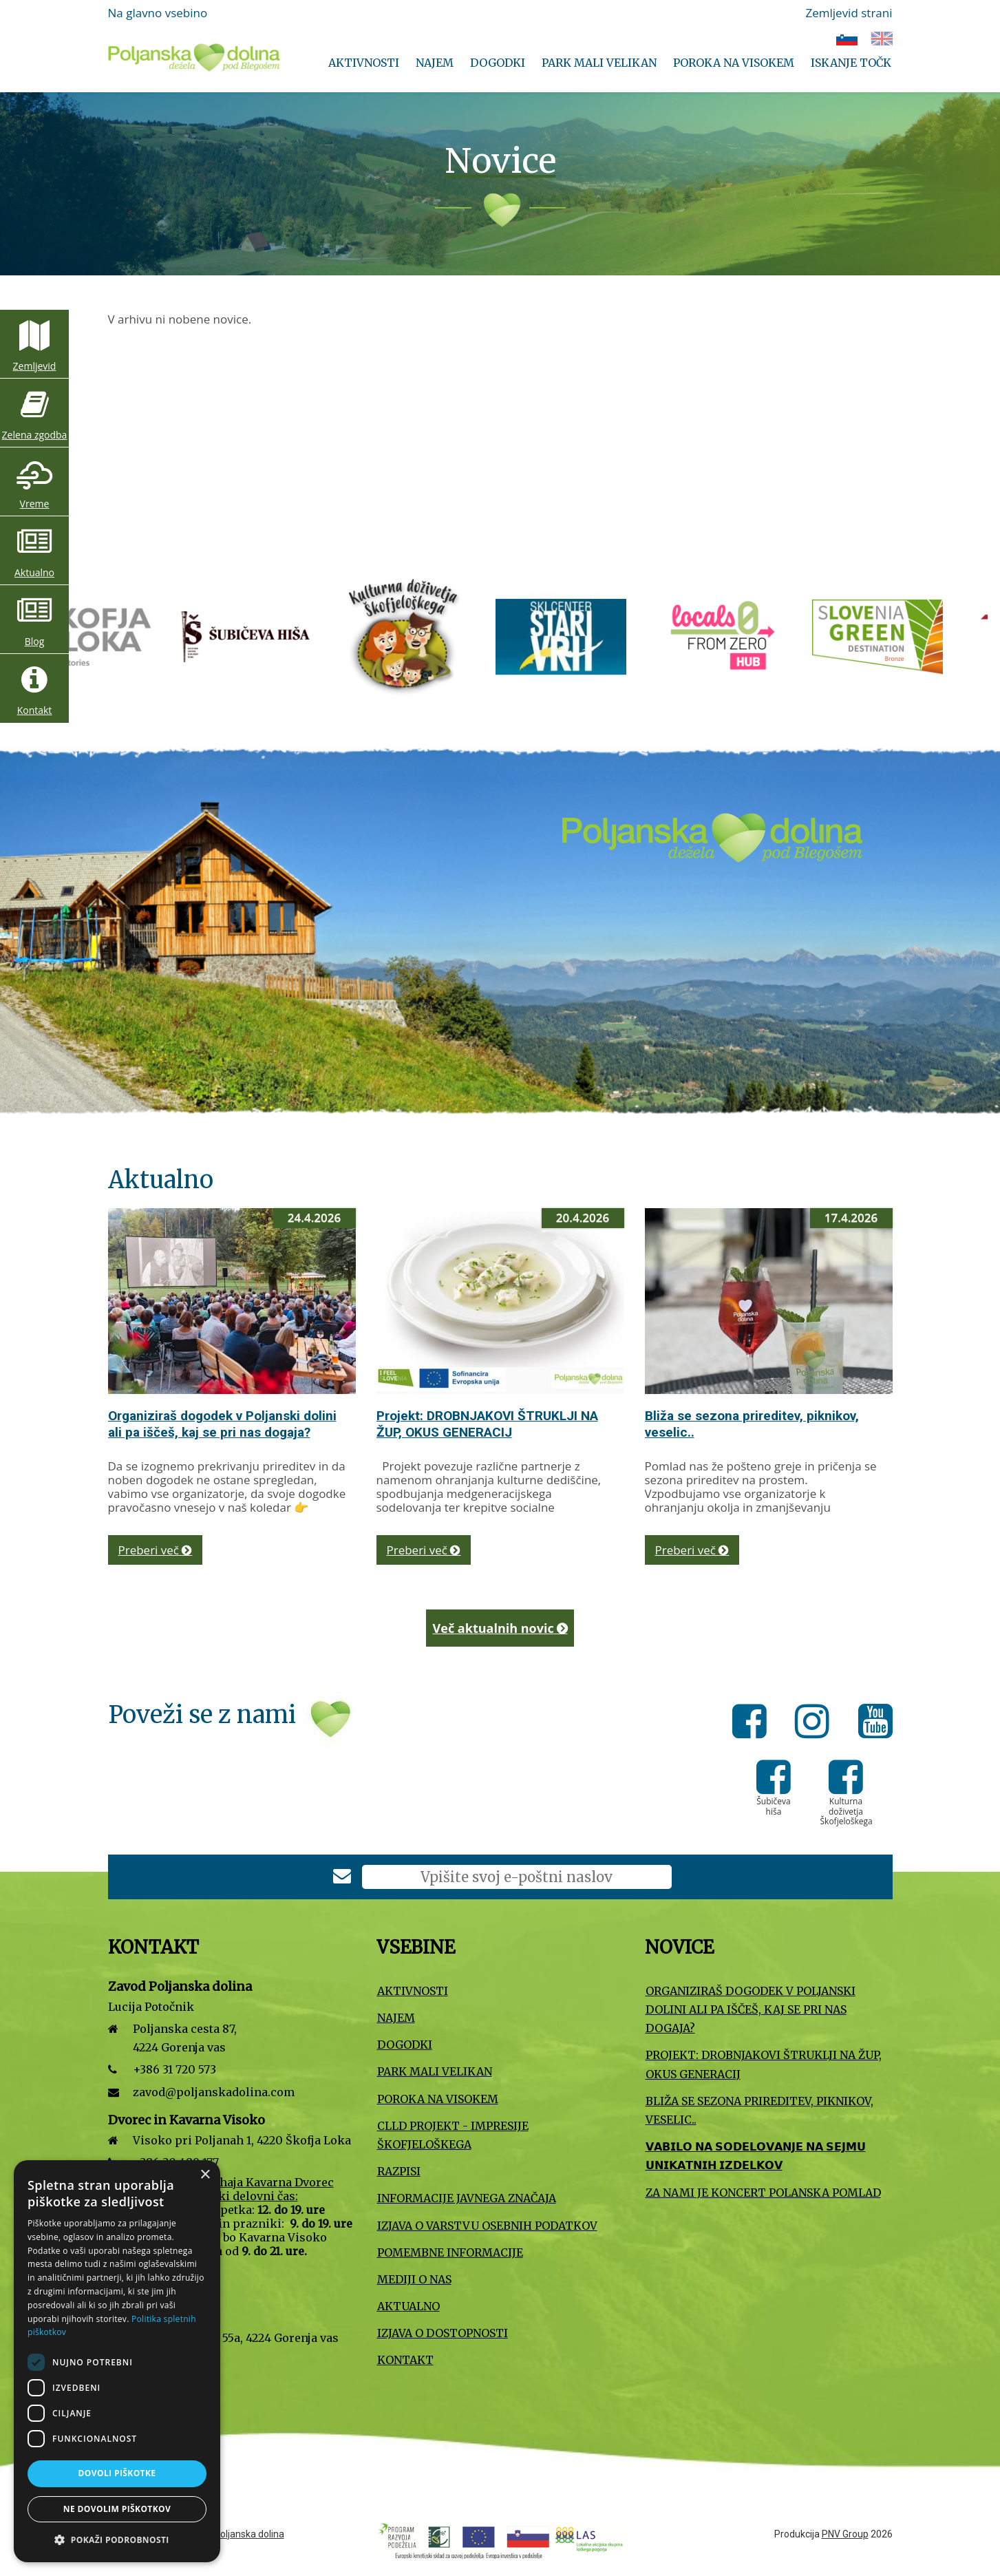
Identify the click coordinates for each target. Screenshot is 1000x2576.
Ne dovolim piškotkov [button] (117, 2509)
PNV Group (845, 2534)
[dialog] (117, 2361)
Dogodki (497, 63)
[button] (117, 2539)
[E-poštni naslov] (517, 1877)
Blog (35, 641)
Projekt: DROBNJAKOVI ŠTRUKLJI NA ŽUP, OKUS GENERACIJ (487, 1424)
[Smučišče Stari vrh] (837, 636)
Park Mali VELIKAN (599, 63)
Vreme (35, 503)
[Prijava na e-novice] (342, 1877)
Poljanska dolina (249, 2534)
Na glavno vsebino (158, 13)
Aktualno (34, 572)
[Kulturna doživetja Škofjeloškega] (678, 636)
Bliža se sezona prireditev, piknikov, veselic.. (759, 2110)
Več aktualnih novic (500, 1628)
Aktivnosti (363, 63)
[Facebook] (753, 1723)
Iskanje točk (851, 63)
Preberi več (155, 1550)
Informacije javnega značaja (466, 2198)
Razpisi (399, 2171)
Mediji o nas (414, 2279)
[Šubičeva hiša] (520, 636)
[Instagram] (816, 1723)
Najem (435, 63)
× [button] (205, 2175)
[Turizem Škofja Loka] (362, 636)
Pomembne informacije (450, 2252)
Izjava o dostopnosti (442, 2333)
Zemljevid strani (848, 13)
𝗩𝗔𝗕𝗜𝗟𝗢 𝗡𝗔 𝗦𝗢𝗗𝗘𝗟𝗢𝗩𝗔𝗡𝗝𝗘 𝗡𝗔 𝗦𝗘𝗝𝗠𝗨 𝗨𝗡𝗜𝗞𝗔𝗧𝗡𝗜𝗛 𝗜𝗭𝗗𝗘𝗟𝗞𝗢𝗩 (756, 2156)
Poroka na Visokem (733, 63)
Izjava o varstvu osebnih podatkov (487, 2225)
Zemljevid (34, 365)
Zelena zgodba (34, 434)
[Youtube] (875, 1723)
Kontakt (34, 710)
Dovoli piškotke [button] (117, 2473)
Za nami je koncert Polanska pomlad (763, 2192)
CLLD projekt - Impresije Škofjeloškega (453, 2135)
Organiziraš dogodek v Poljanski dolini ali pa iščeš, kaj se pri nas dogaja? (222, 1424)
